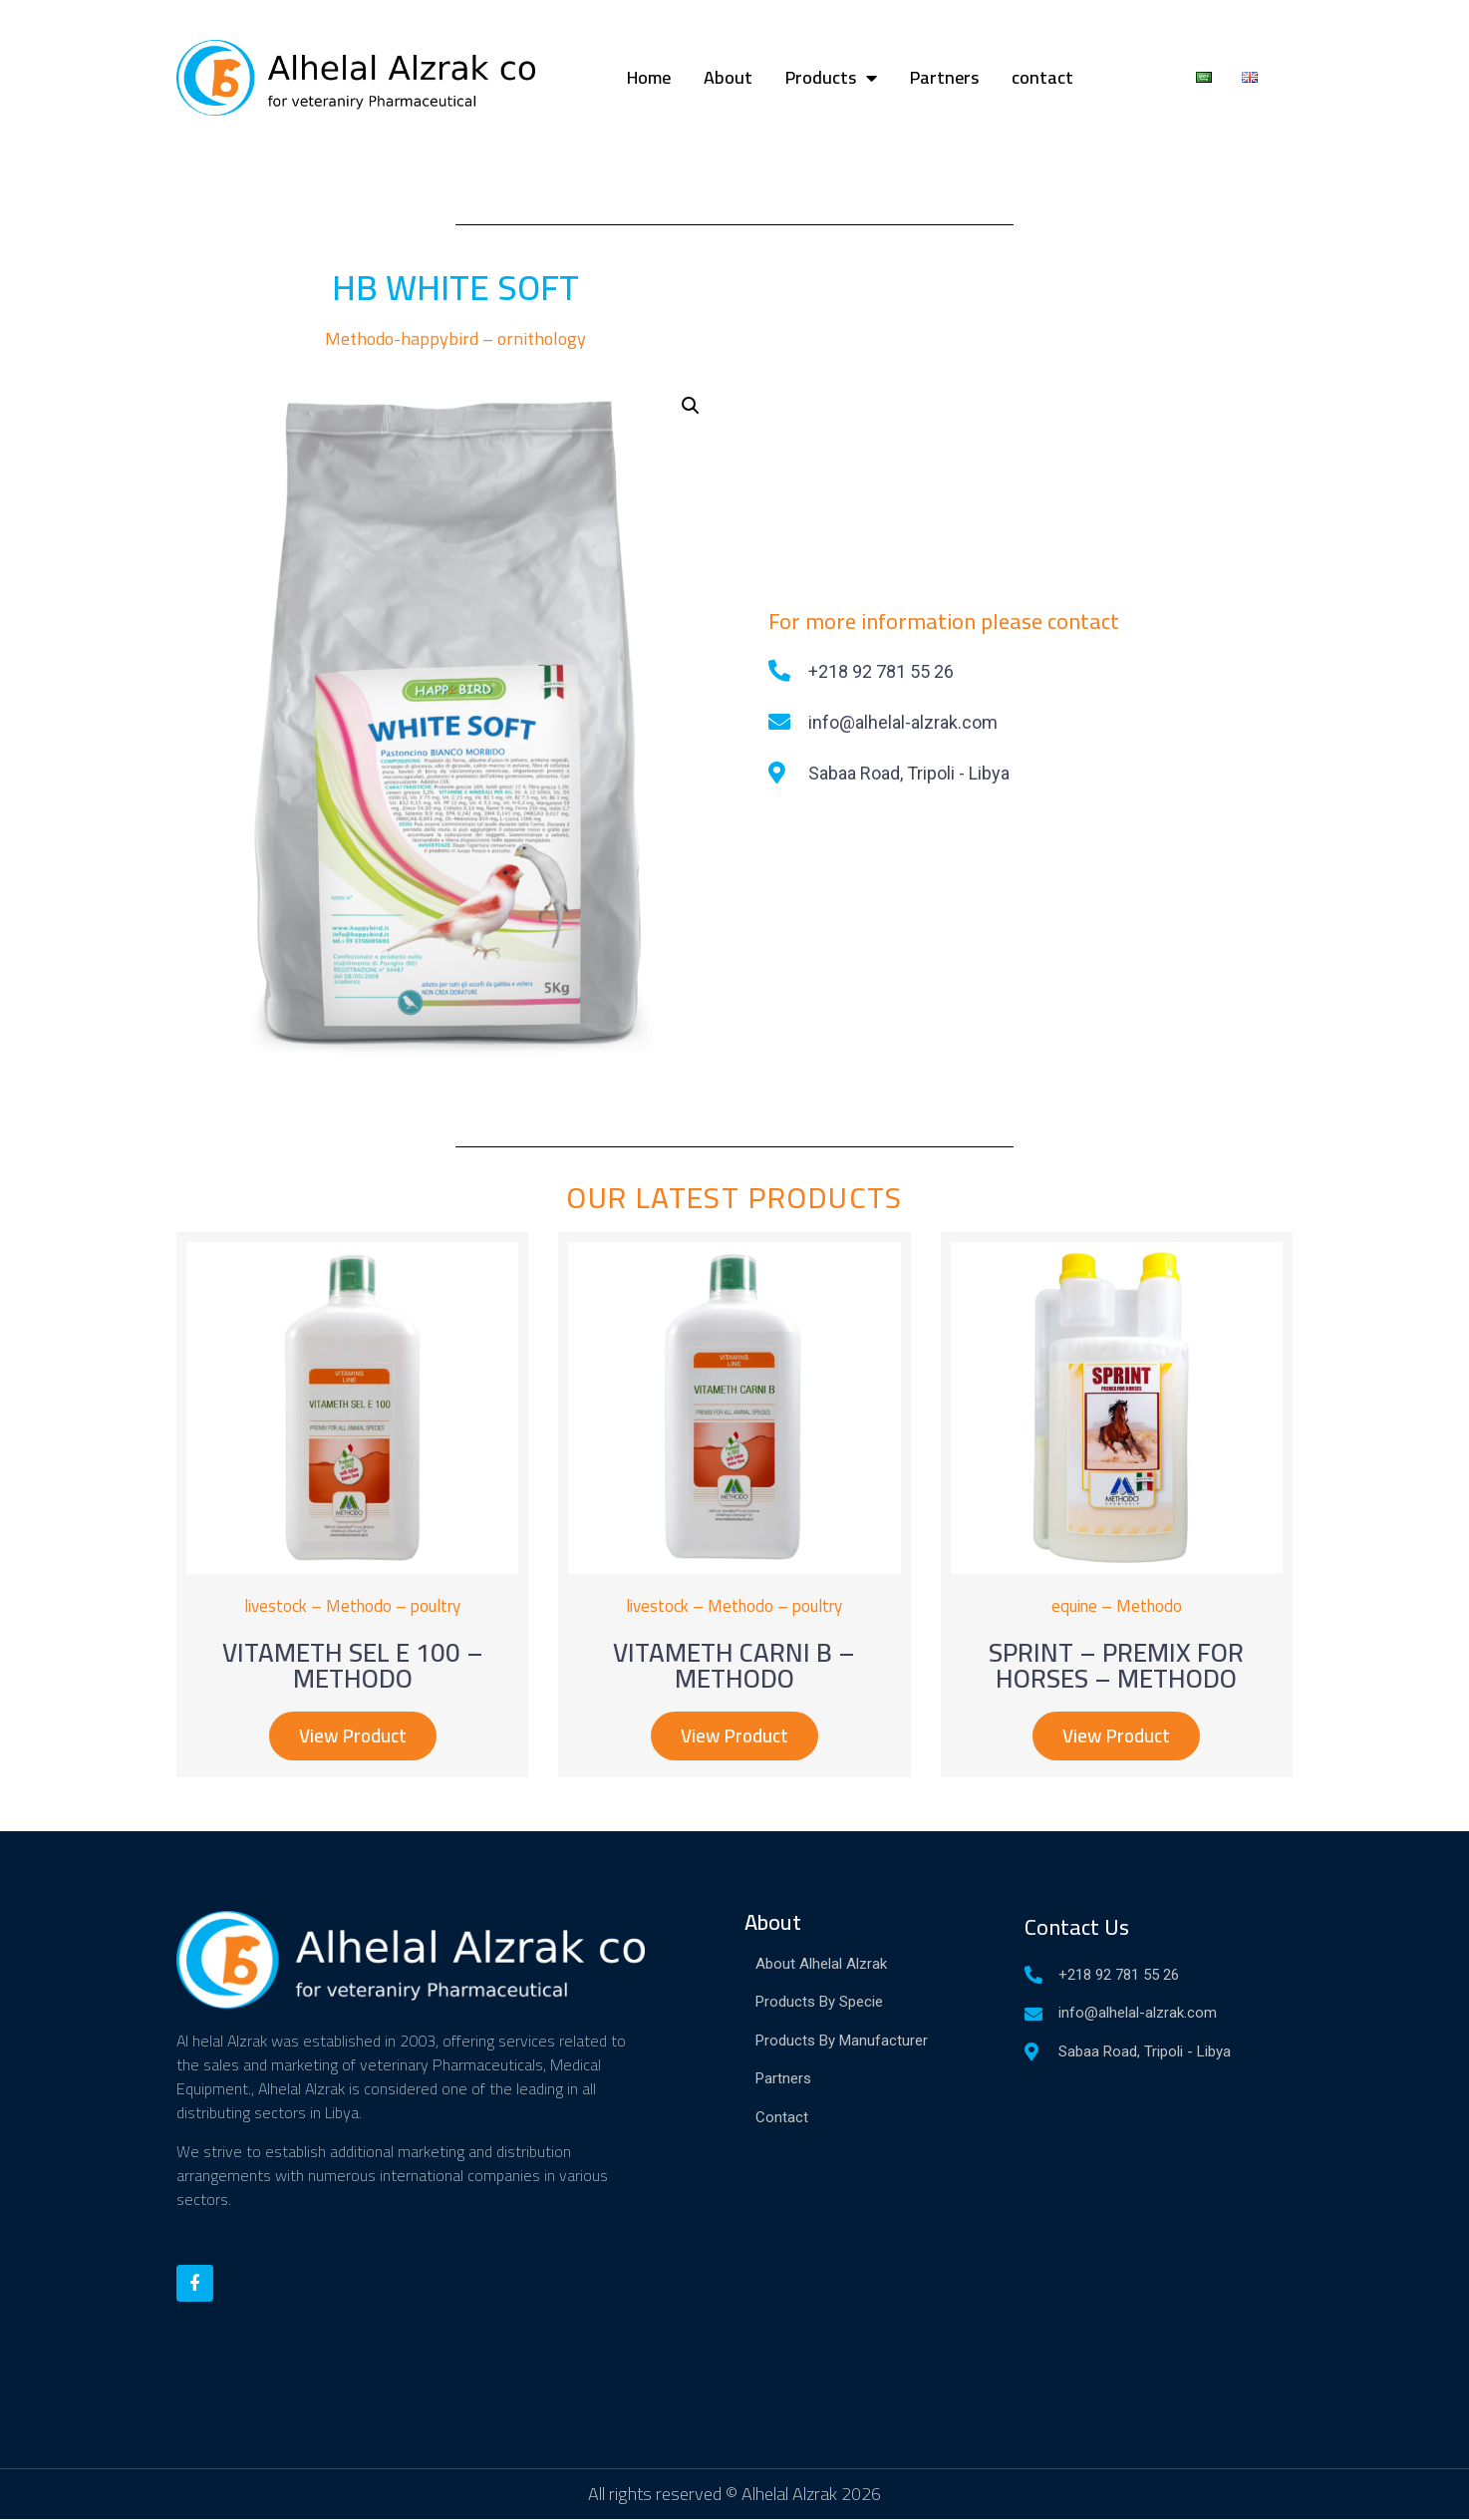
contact (1042, 77)
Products (831, 78)
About (728, 77)
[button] (353, 1736)
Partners (944, 77)
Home (649, 77)
